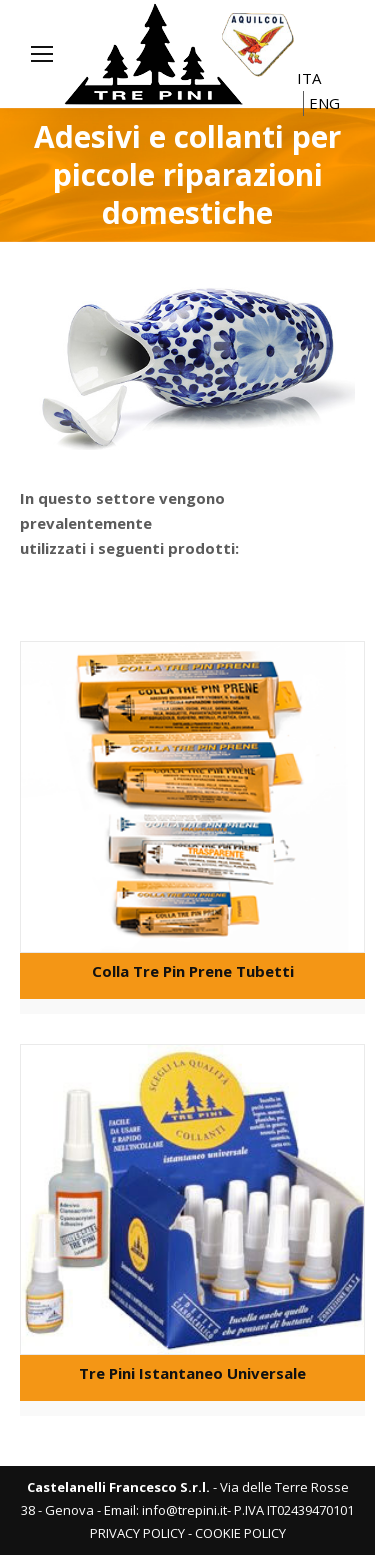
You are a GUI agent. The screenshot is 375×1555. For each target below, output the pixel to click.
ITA (309, 78)
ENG (324, 103)
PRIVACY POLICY (137, 1533)
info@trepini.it (184, 1510)
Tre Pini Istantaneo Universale (192, 1373)
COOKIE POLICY (240, 1533)
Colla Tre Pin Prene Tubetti (193, 971)
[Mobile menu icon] (42, 54)
